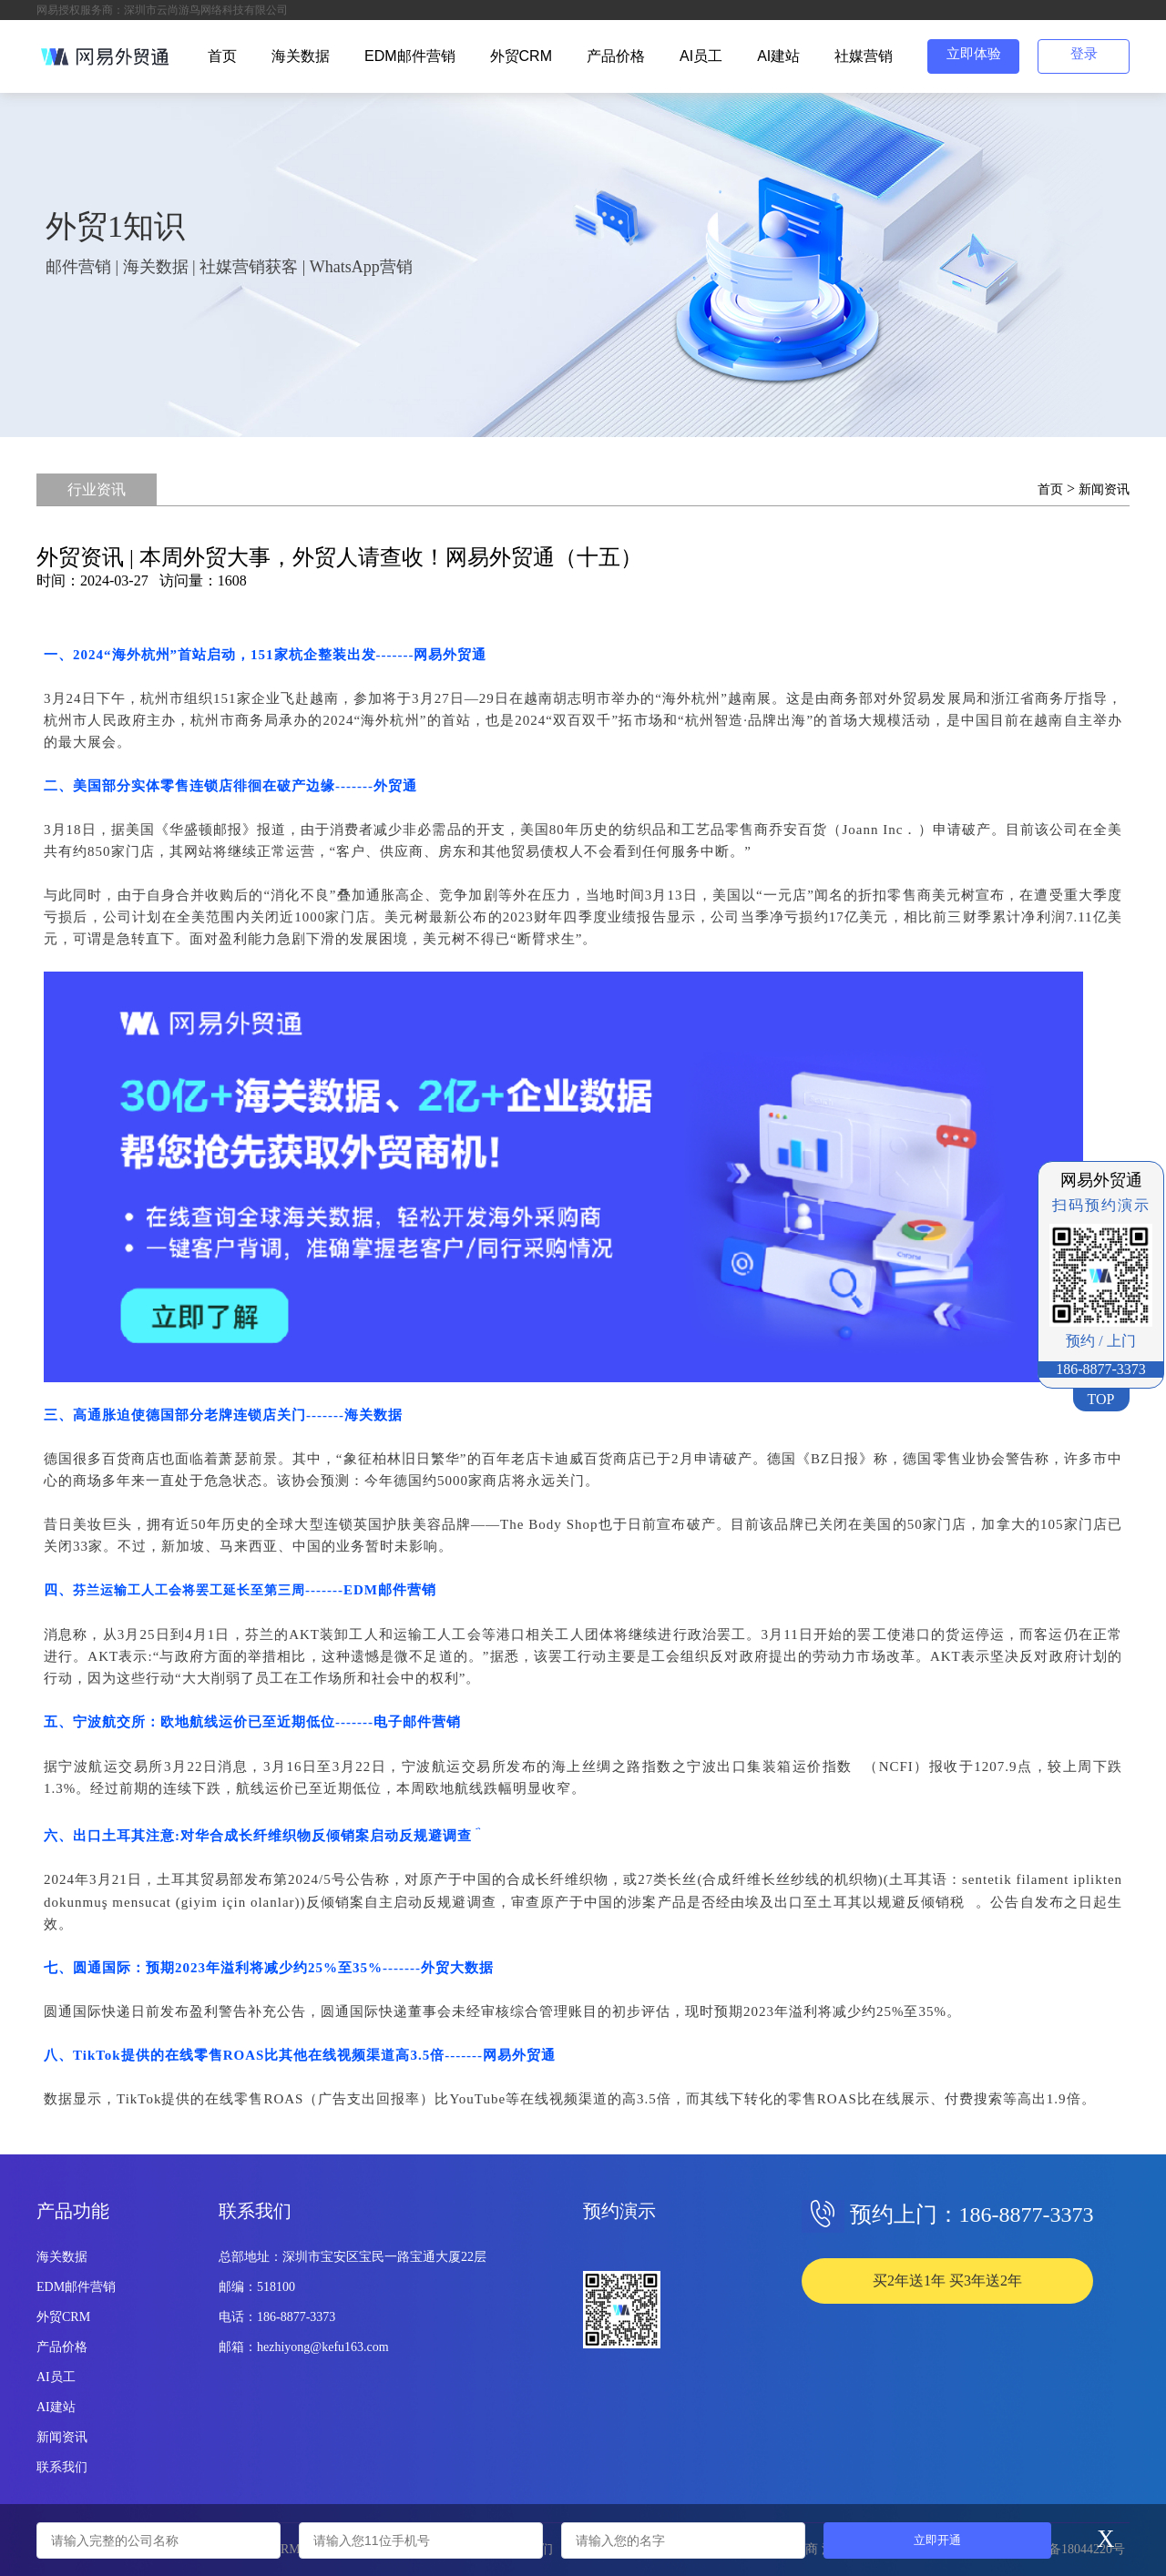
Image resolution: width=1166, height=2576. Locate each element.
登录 (1084, 53)
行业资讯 (96, 489)
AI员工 (701, 56)
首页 (222, 56)
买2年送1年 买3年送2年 (947, 2280)
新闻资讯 (1104, 489)
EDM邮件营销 (409, 56)
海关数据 (300, 56)
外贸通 (395, 786)
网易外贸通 (450, 654)
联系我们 (61, 2467)
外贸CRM (521, 56)
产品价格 (616, 56)
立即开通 (937, 2540)
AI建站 (778, 56)
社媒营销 (863, 56)
